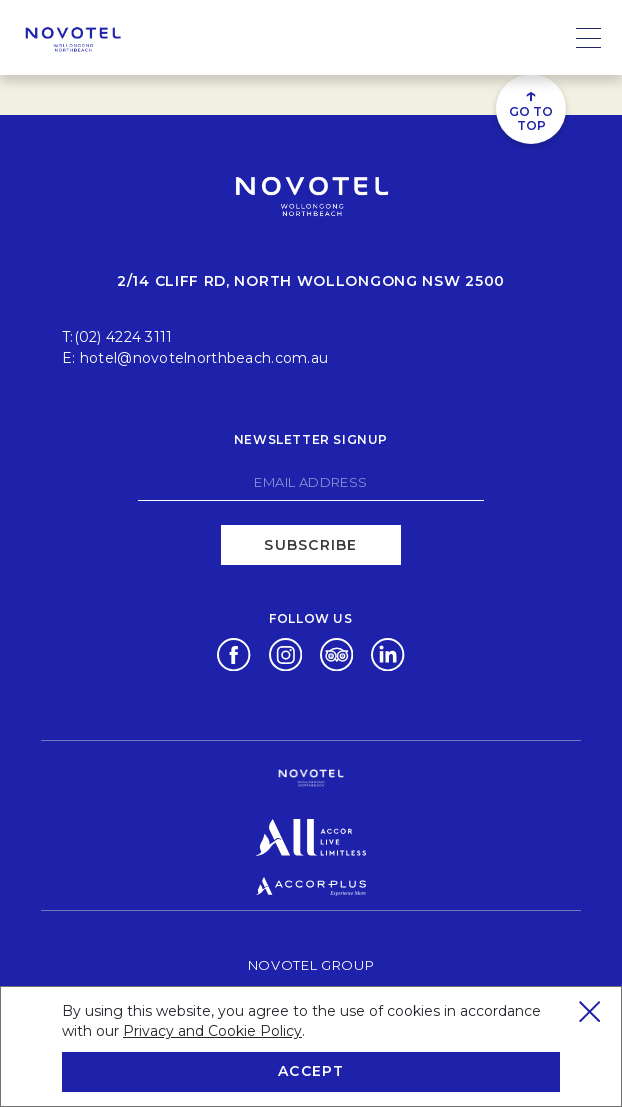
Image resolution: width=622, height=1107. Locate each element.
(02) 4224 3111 (123, 337)
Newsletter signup (311, 439)
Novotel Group (311, 964)
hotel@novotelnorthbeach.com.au (204, 358)
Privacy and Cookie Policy (212, 1031)
